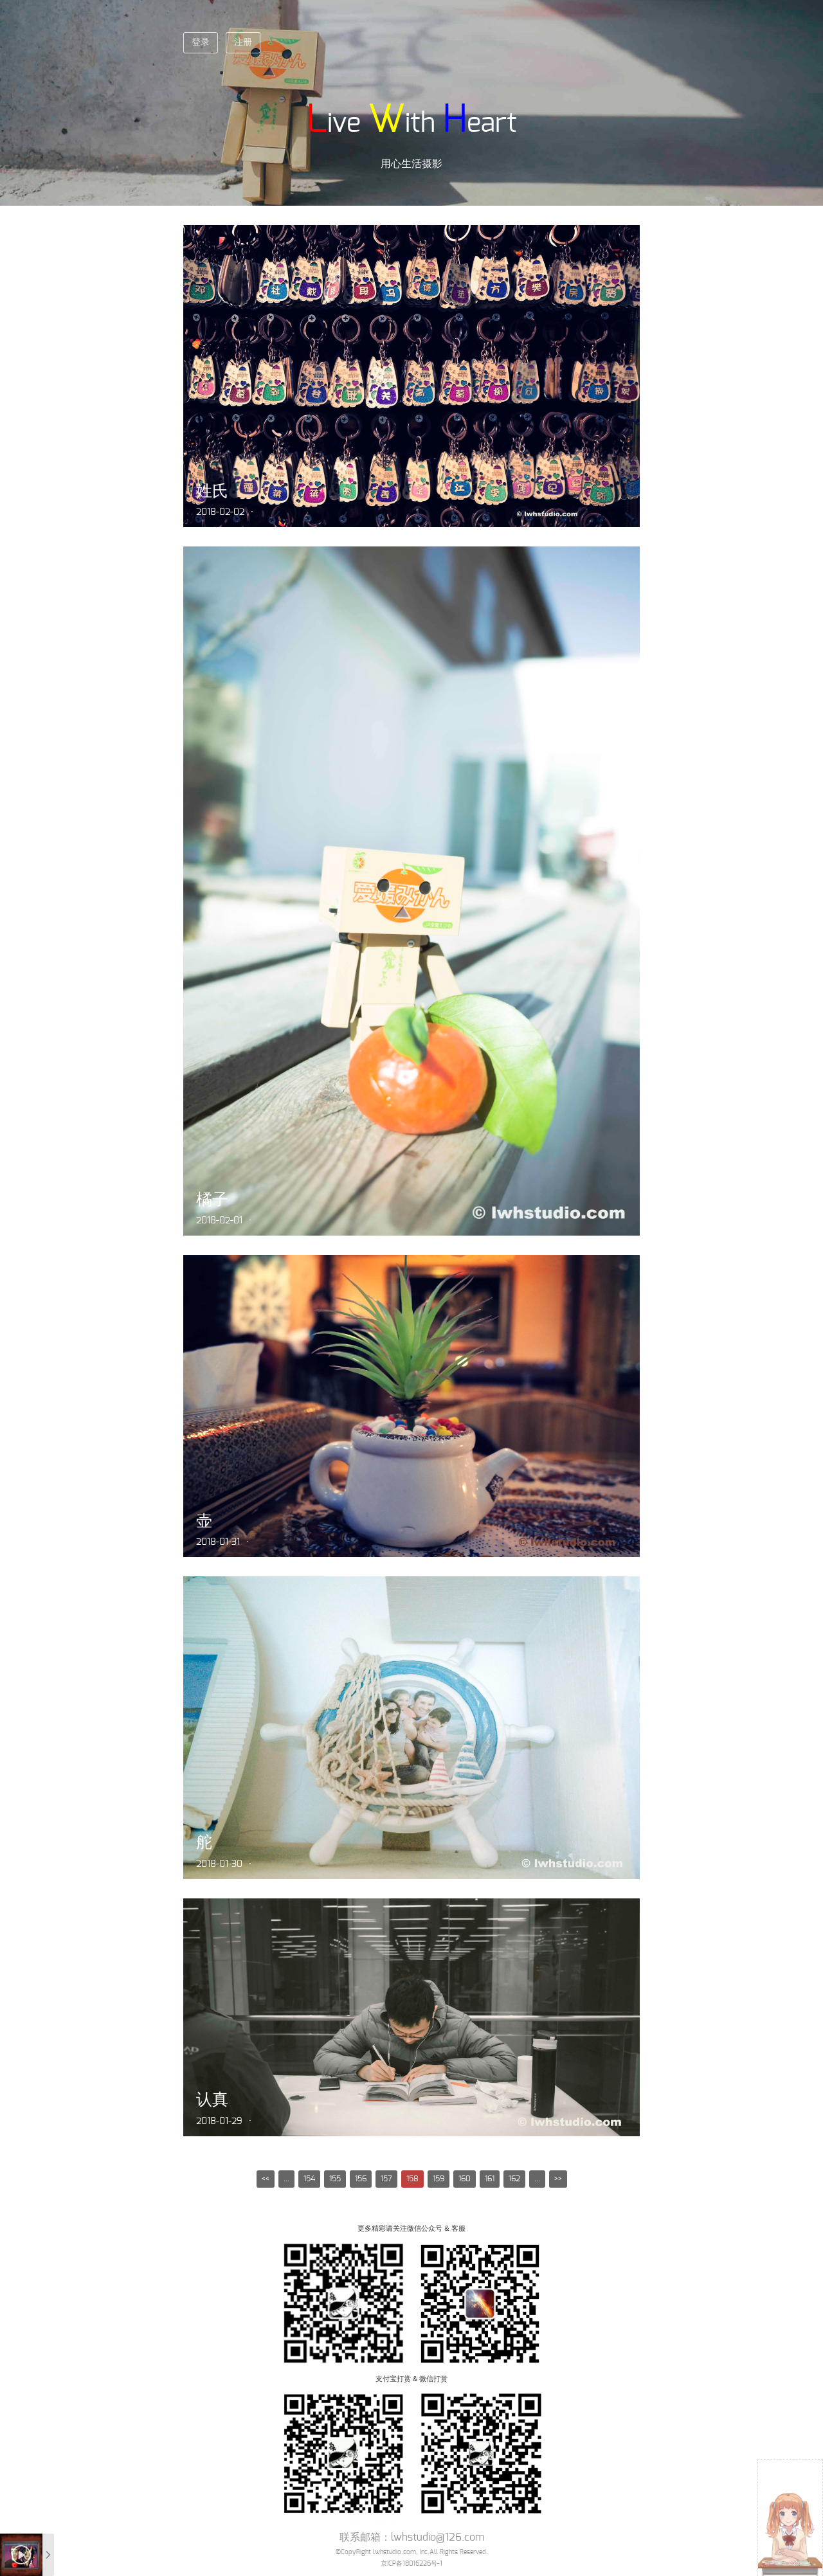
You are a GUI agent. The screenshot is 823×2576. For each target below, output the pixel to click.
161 (489, 2179)
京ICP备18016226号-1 (411, 2564)
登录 (201, 42)
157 (386, 2179)
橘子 (212, 1199)
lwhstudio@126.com (437, 2537)
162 (514, 2179)
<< (265, 2179)
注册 (243, 42)
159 (438, 2179)
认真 (212, 2099)
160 (464, 2179)
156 (360, 2179)
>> (558, 2179)
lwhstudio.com (394, 2552)
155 (335, 2179)
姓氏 (212, 491)
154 (309, 2179)
